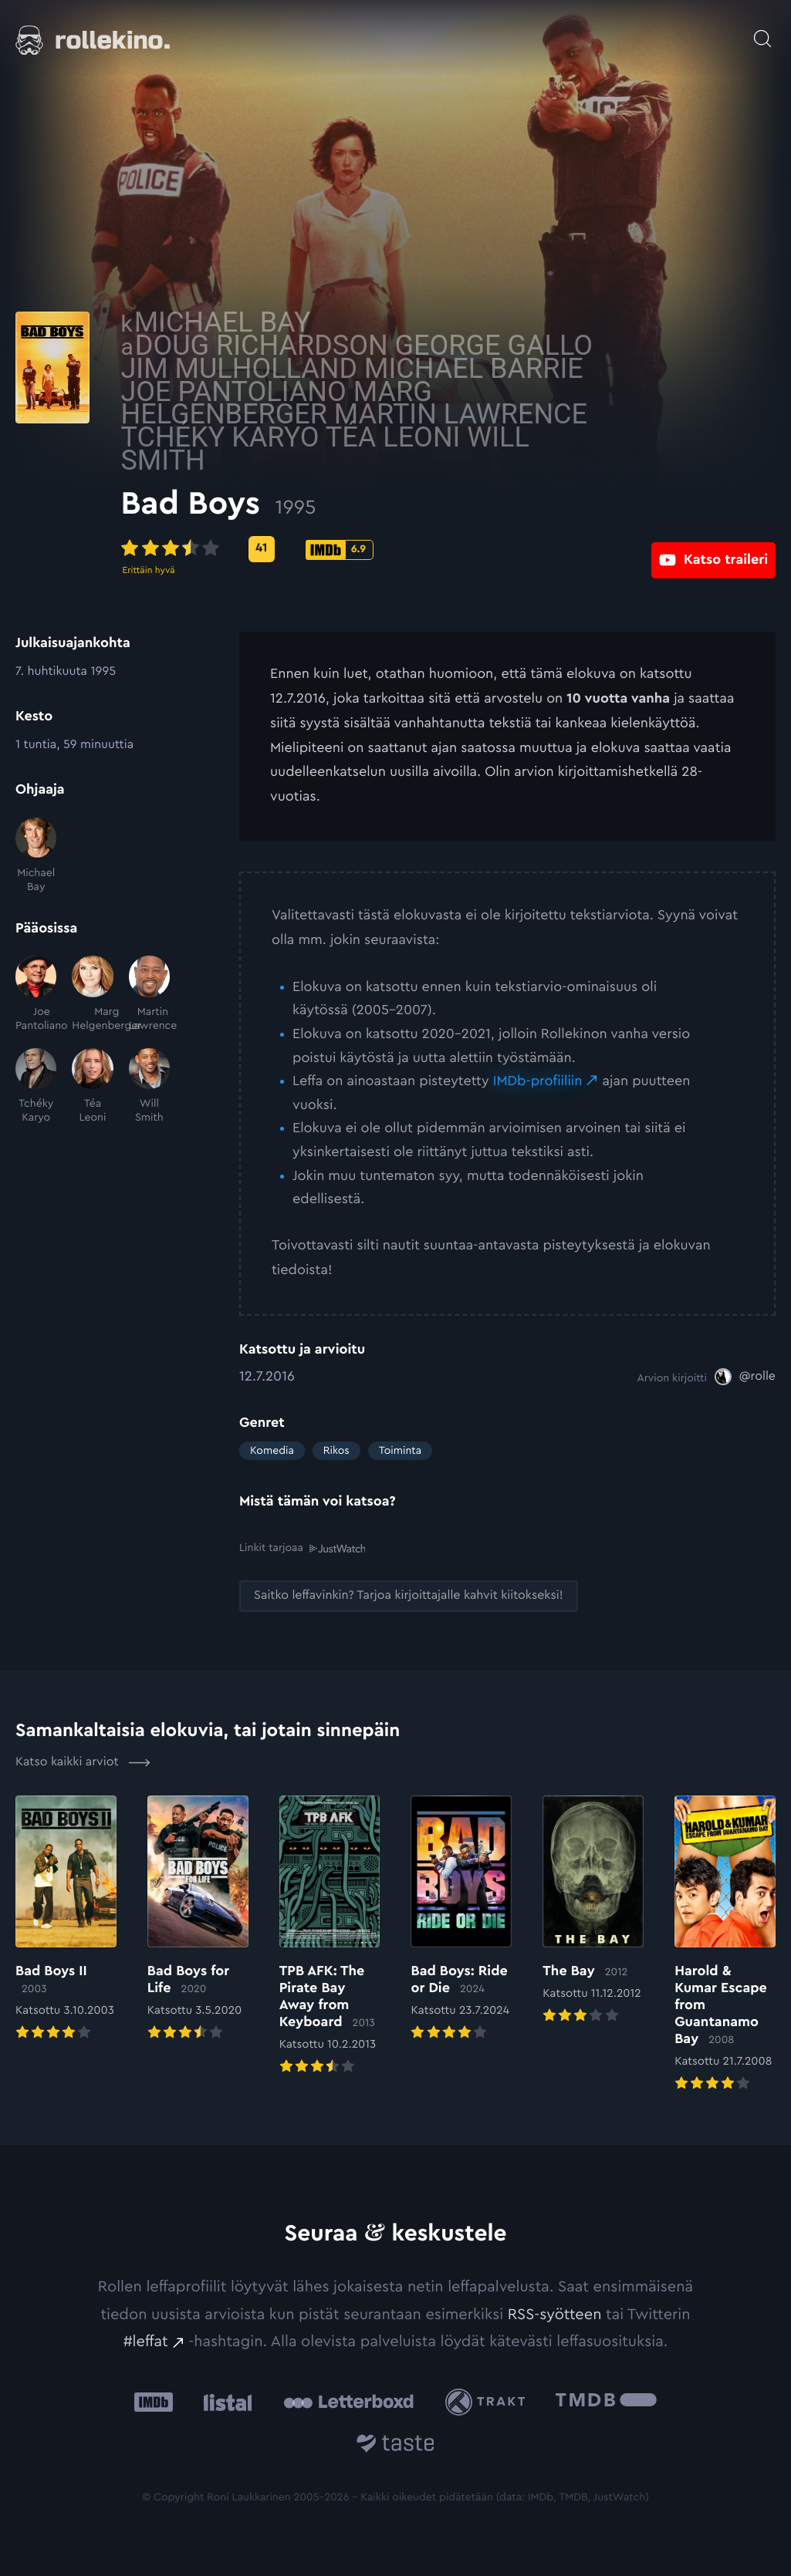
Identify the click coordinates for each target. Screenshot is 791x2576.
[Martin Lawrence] (149, 994)
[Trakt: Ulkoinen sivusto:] (489, 2401)
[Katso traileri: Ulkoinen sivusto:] (713, 548)
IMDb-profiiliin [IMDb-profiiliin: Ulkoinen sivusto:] (538, 1081)
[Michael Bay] (35, 856)
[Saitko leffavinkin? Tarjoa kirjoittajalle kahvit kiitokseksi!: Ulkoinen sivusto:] (408, 1595)
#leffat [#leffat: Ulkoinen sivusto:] (145, 2340)
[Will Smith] (149, 1086)
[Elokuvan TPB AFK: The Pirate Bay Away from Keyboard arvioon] (329, 1936)
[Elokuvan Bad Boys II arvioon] (66, 1919)
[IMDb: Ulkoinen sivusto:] (153, 2401)
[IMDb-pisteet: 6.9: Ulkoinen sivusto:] (458, 550)
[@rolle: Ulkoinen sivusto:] (745, 1376)
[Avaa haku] (762, 31)
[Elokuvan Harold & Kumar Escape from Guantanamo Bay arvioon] (725, 1944)
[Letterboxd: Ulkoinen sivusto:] (348, 2401)
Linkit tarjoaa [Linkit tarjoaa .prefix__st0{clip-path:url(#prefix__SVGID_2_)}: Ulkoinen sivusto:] (302, 1548)
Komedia (272, 1450)
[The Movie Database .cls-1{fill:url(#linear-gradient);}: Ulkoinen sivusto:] (606, 2401)
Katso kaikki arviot (82, 1761)
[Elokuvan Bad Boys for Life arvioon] (197, 1919)
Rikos (336, 1450)
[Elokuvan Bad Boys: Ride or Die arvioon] (461, 1919)
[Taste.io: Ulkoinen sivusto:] (395, 2444)
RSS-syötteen (555, 2313)
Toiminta (400, 1450)
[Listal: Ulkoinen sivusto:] (224, 2401)
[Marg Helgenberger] (92, 994)
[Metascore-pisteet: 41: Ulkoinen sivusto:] (380, 549)
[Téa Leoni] (92, 1086)
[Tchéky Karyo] (35, 1086)
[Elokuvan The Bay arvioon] (593, 1910)
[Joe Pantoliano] (35, 994)
